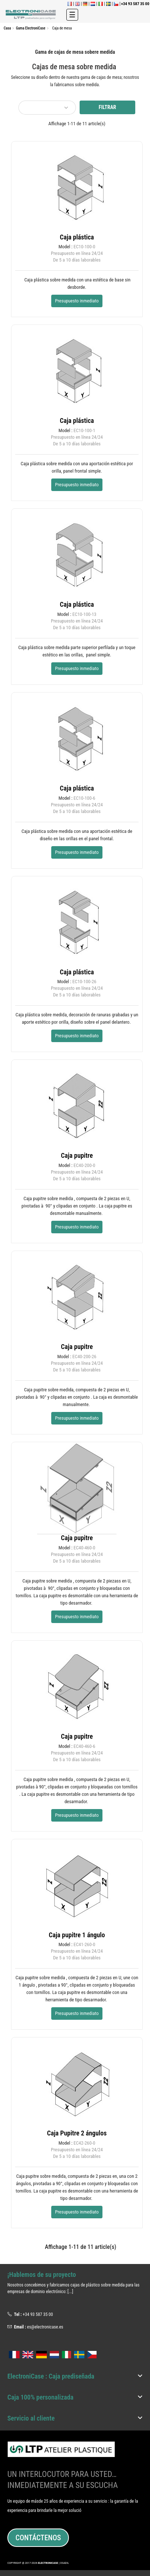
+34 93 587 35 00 (38, 2314)
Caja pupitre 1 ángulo (77, 1935)
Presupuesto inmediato (76, 301)
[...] (70, 2291)
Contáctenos (38, 2537)
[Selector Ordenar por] (47, 108)
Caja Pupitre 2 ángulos (77, 2133)
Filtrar (107, 107)
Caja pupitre (77, 1155)
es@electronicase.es (45, 2327)
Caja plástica (77, 237)
